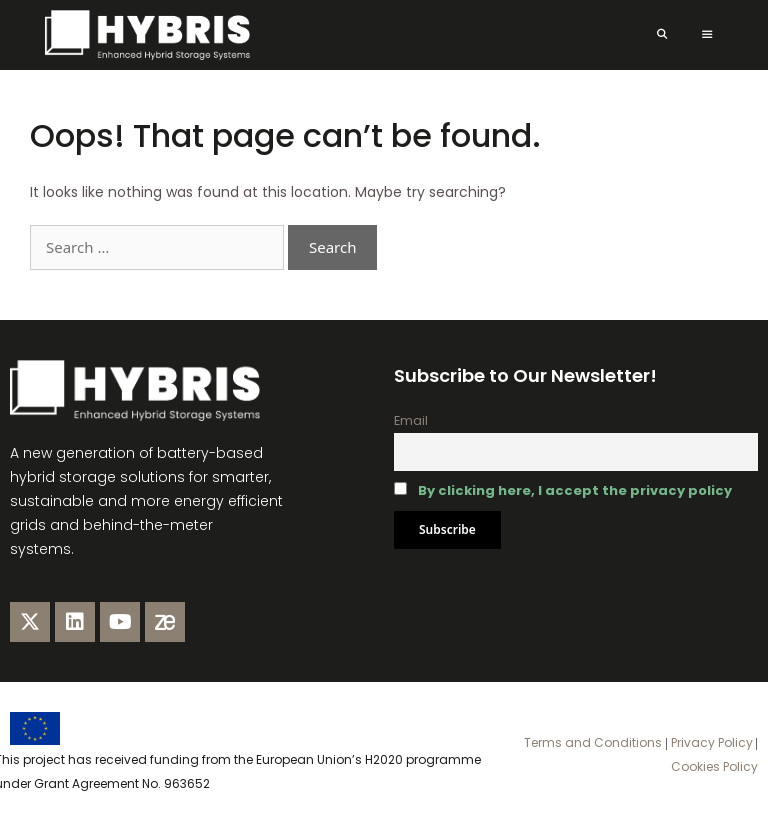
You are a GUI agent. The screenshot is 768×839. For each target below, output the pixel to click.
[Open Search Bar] (661, 35)
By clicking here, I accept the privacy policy (575, 490)
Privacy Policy (710, 742)
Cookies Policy (714, 766)
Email (411, 420)
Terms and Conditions (593, 742)
